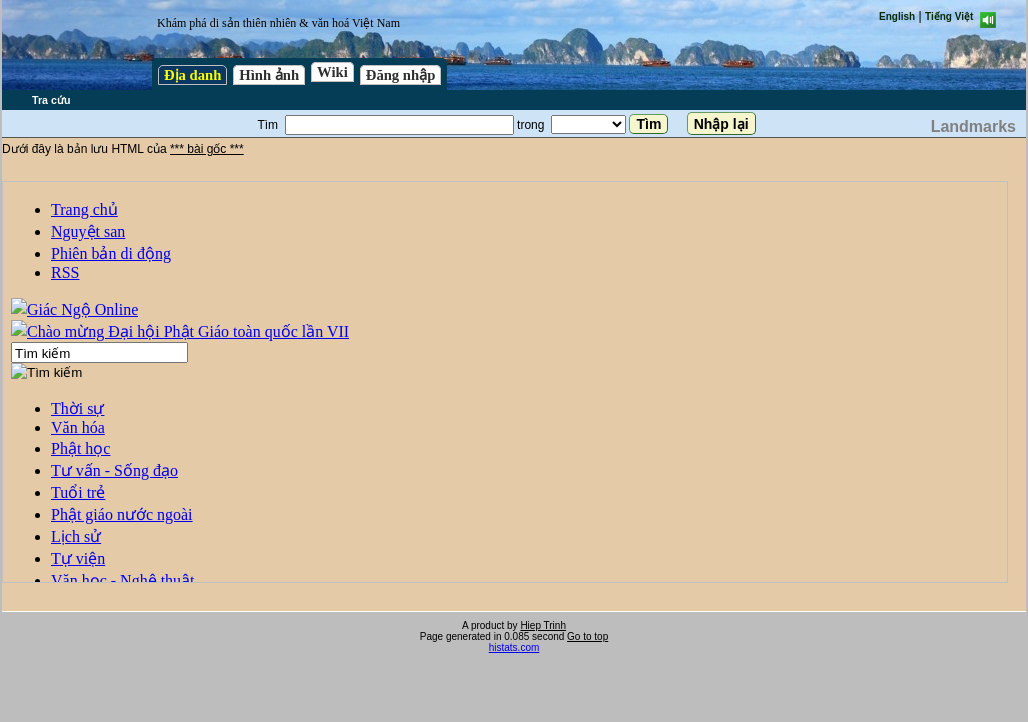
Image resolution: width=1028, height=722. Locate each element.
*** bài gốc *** (207, 149)
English (897, 16)
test (505, 382)
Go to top (587, 636)
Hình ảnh (269, 75)
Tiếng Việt (949, 16)
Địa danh (192, 75)
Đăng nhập (401, 75)
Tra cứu (51, 100)
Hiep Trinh (543, 625)
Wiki (332, 72)
